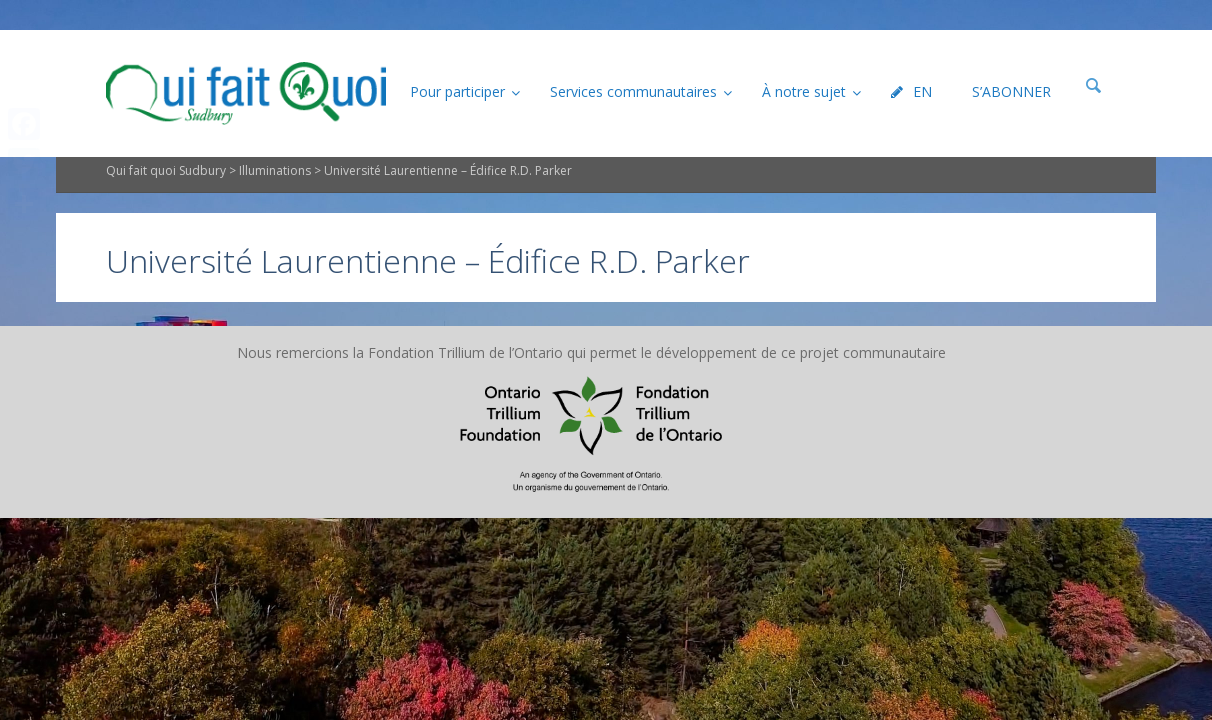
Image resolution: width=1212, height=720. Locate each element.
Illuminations (275, 204)
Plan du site (481, 385)
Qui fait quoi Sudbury (166, 204)
